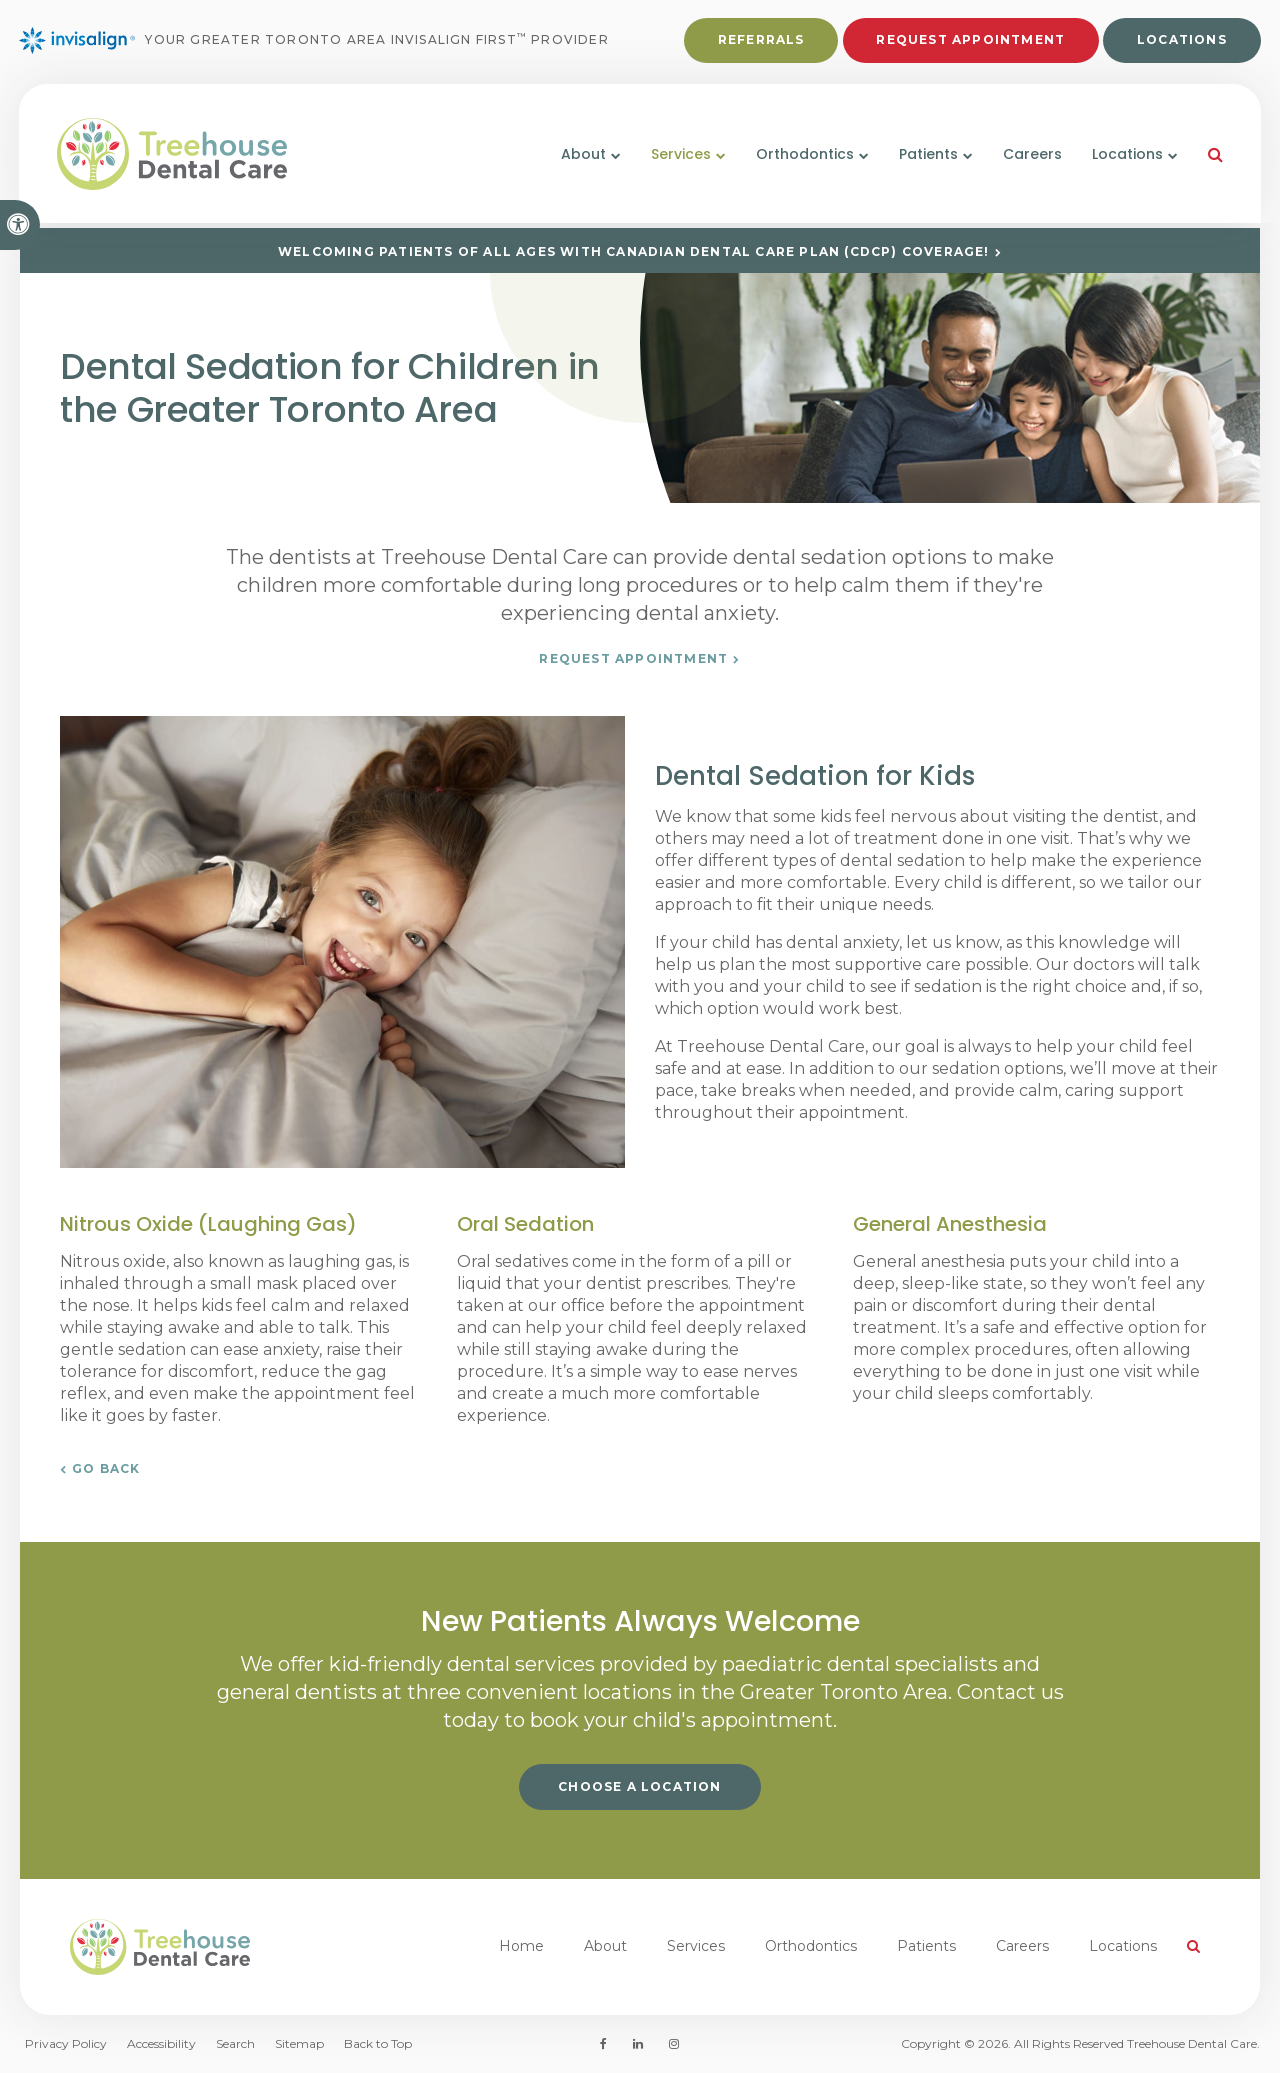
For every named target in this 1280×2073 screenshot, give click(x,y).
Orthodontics (811, 1946)
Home (521, 1946)
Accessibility (161, 2043)
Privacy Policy (66, 2043)
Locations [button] (1124, 157)
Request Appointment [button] (970, 41)
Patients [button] (925, 157)
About (605, 1946)
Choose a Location (639, 1786)
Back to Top (378, 2043)
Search (235, 2043)
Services (696, 1946)
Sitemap (299, 2043)
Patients (926, 1946)
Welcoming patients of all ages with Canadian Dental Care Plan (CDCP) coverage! (634, 251)
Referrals (760, 41)
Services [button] (678, 157)
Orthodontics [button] (802, 157)
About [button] (580, 157)
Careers (1029, 157)
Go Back (106, 1468)
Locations (1181, 41)
